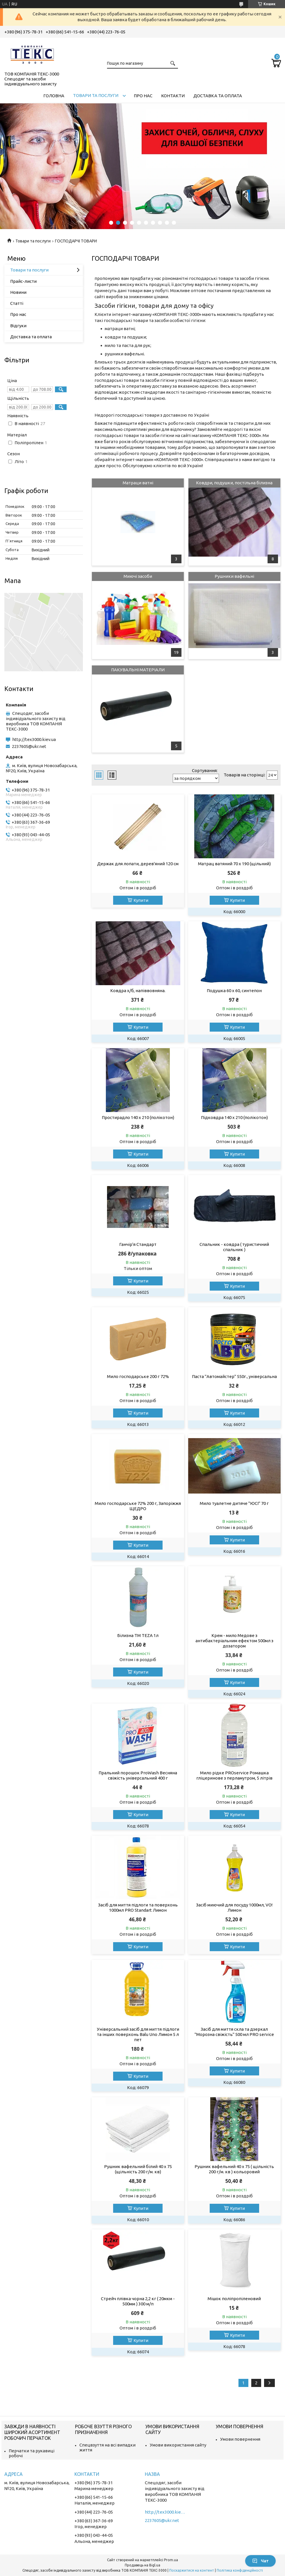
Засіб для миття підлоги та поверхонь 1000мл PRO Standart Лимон (138, 1907)
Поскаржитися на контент (191, 2570)
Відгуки (18, 325)
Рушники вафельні (234, 576)
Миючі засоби (138, 576)
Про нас (143, 95)
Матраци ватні (138, 482)
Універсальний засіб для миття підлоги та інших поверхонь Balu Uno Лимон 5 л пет (138, 2034)
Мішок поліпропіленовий (234, 2298)
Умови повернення (240, 2439)
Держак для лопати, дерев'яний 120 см (138, 863)
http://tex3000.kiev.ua (34, 739)
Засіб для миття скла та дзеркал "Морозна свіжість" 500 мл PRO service (234, 2032)
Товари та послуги (95, 95)
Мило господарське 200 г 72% (138, 1376)
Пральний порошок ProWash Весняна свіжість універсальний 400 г (138, 1775)
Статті (16, 303)
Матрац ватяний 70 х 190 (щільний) (234, 863)
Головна (53, 95)
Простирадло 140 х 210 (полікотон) (138, 1117)
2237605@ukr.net (29, 746)
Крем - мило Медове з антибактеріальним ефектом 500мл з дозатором (234, 1640)
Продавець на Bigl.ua (142, 2565)
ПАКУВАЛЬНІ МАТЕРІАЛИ (138, 669)
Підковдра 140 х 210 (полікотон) (234, 1117)
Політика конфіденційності (240, 2570)
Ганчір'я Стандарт (137, 1244)
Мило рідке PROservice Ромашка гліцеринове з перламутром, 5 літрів (234, 1775)
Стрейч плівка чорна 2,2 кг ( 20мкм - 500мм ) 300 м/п (138, 2301)
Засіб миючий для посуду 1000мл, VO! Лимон (234, 1907)
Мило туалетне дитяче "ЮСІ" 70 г (234, 1503)
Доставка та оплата (217, 95)
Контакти (173, 95)
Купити (140, 900)
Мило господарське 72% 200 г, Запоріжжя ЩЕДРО (138, 1506)
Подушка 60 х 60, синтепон (234, 990)
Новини (18, 292)
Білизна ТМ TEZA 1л (137, 1635)
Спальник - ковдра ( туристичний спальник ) (234, 1247)
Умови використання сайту (178, 2444)
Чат (260, 2561)
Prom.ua (171, 2560)
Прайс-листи (23, 281)
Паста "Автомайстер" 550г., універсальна (234, 1376)
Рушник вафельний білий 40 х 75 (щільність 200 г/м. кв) (138, 2169)
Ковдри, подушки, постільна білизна (234, 482)
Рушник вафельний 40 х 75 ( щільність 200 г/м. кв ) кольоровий (234, 2169)
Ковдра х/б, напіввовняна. (137, 990)
